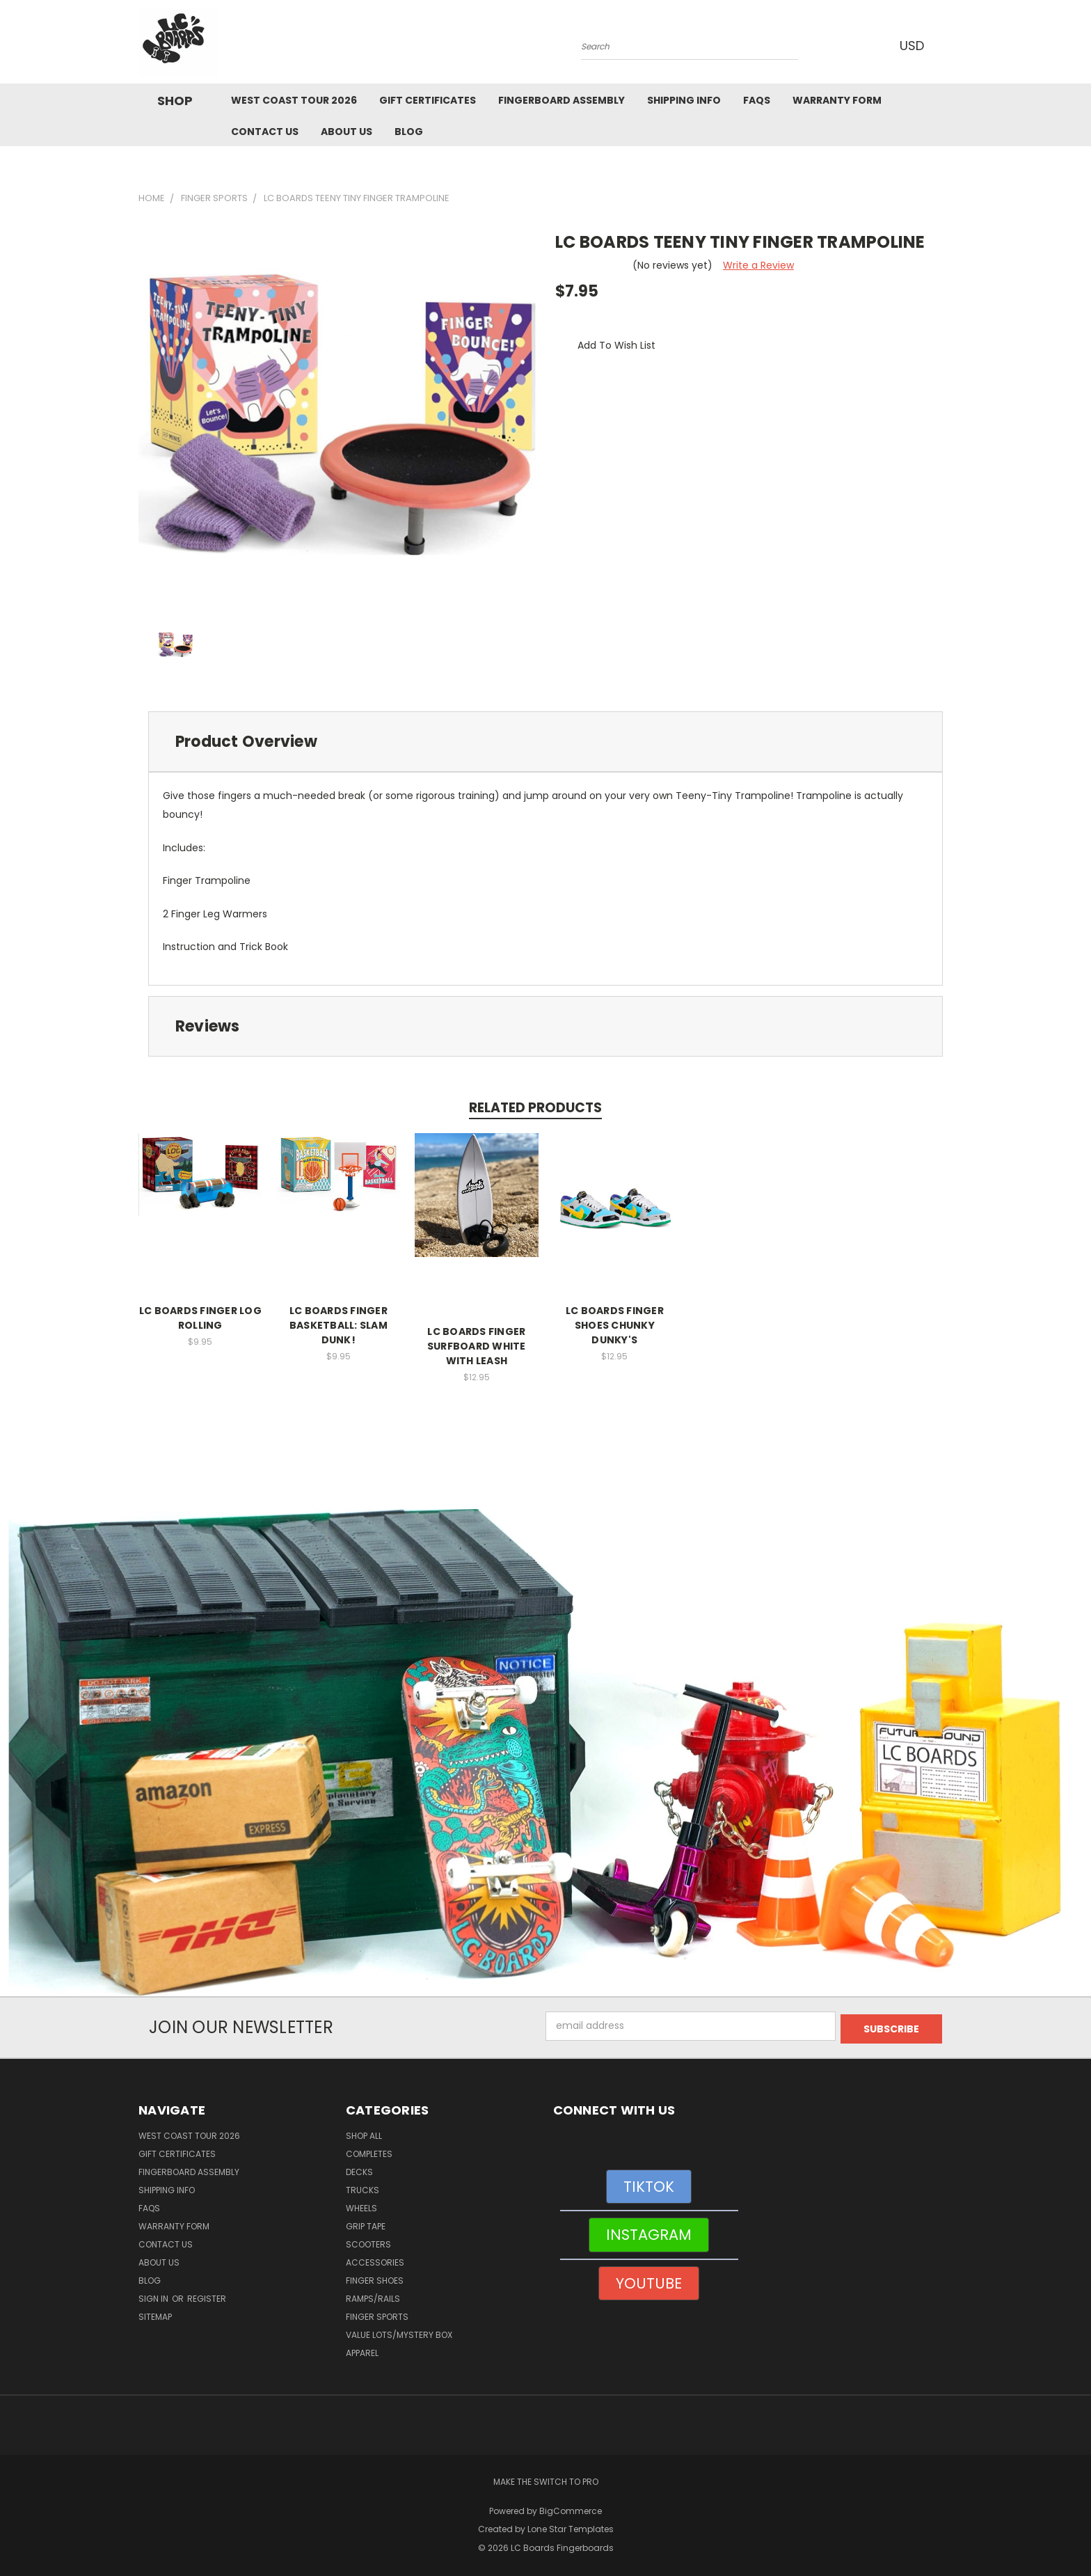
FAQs (756, 100)
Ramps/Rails (373, 2296)
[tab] (545, 741)
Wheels (361, 2205)
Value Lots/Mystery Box (399, 2332)
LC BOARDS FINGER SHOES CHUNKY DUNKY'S (615, 1325)
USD (913, 45)
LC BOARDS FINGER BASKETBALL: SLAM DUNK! (338, 1325)
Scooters (368, 2241)
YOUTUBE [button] (649, 2280)
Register (206, 2296)
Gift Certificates (427, 100)
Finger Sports (377, 2314)
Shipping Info (684, 100)
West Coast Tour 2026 (294, 100)
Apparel (362, 2350)
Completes (369, 2151)
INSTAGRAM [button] (649, 2232)
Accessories (375, 2260)
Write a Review (758, 265)
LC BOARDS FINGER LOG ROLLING (200, 1318)
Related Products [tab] (535, 1107)
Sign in (154, 2296)
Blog (409, 132)
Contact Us (264, 132)
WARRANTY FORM (837, 100)
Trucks (362, 2187)
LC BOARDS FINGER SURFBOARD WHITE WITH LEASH (476, 1346)
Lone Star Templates (570, 2527)
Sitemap (155, 2314)
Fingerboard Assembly (561, 100)
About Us (346, 132)
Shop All (364, 2133)
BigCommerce (570, 2508)
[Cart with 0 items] (949, 45)
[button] (546, 1752)
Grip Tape (365, 2223)
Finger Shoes (375, 2278)
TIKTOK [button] (648, 2184)
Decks (359, 2169)
